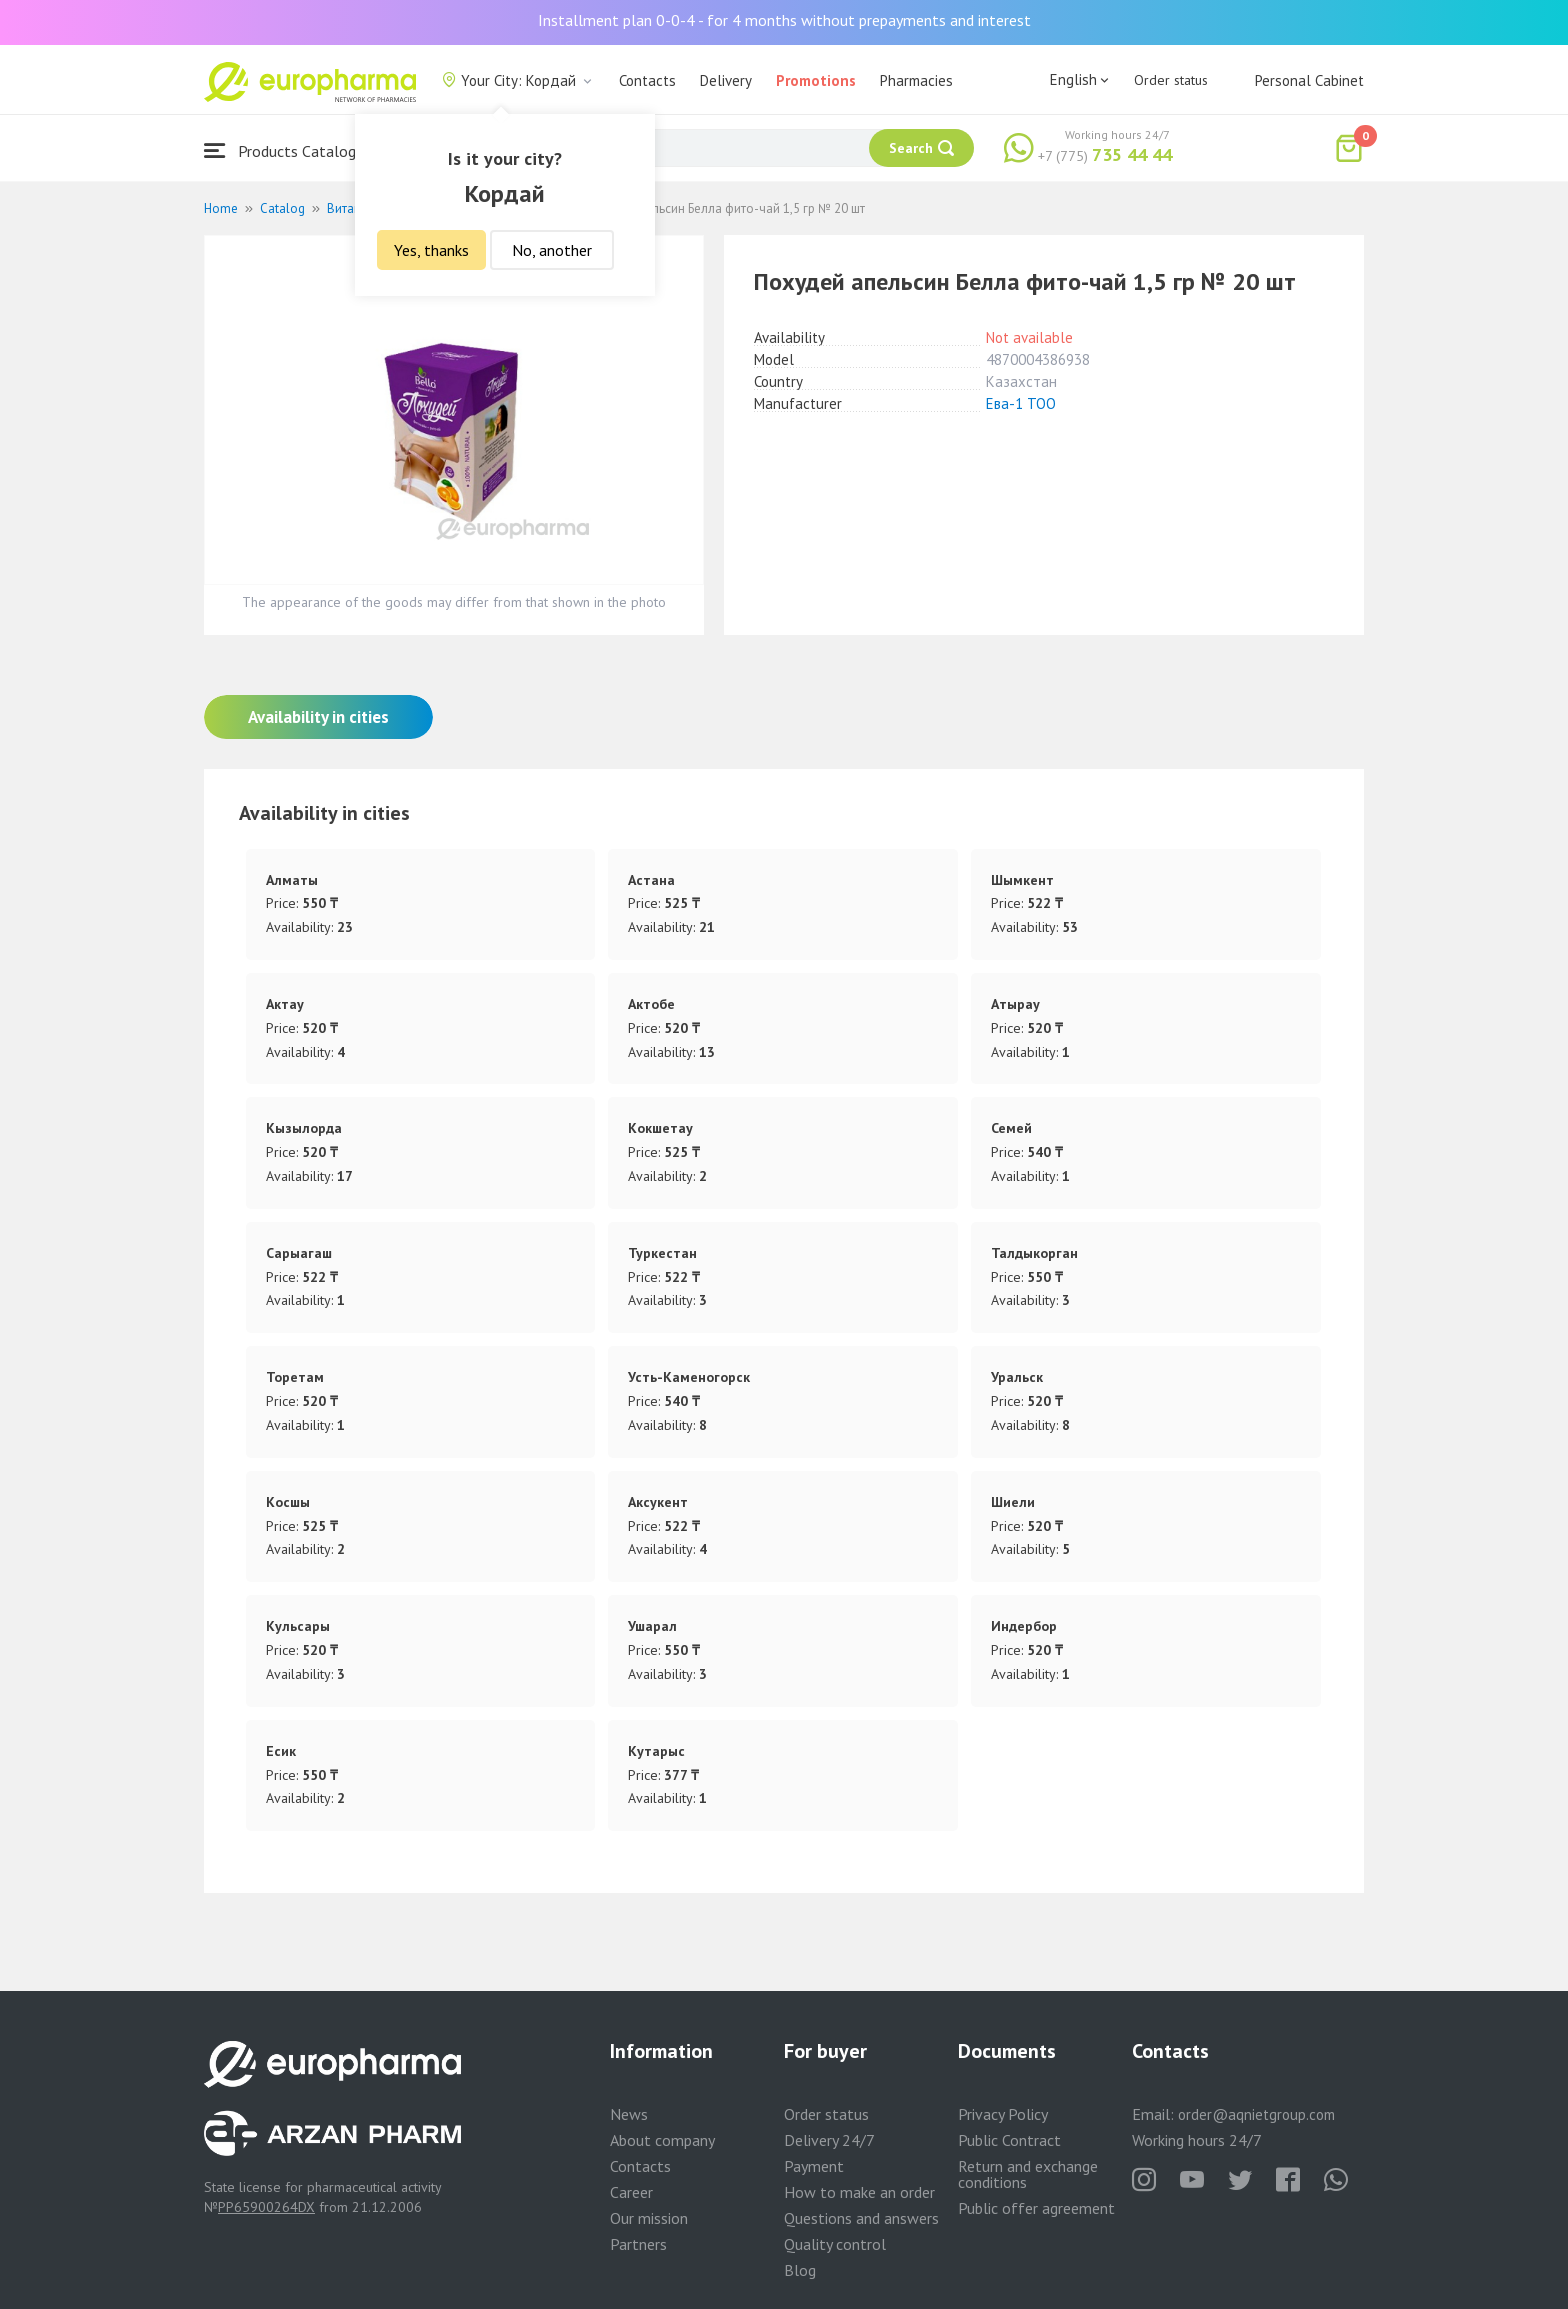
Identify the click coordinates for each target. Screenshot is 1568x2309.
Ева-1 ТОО (1021, 403)
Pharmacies (916, 80)
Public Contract (1009, 2140)
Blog (800, 2270)
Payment (814, 2166)
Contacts (647, 80)
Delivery (726, 80)
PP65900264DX (266, 2207)
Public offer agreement (1036, 2208)
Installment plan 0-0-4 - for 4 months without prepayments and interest (784, 20)
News (629, 2114)
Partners (638, 2244)
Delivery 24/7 (829, 2140)
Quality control (835, 2244)
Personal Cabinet (1309, 80)
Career (631, 2192)
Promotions (816, 80)
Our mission (649, 2218)
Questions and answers (861, 2218)
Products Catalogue (288, 150)
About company (662, 2140)
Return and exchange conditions (1028, 2174)
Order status (1171, 80)
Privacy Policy (1003, 2114)
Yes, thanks (431, 250)
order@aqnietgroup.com (1256, 2114)
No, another (552, 250)
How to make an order (859, 2192)
